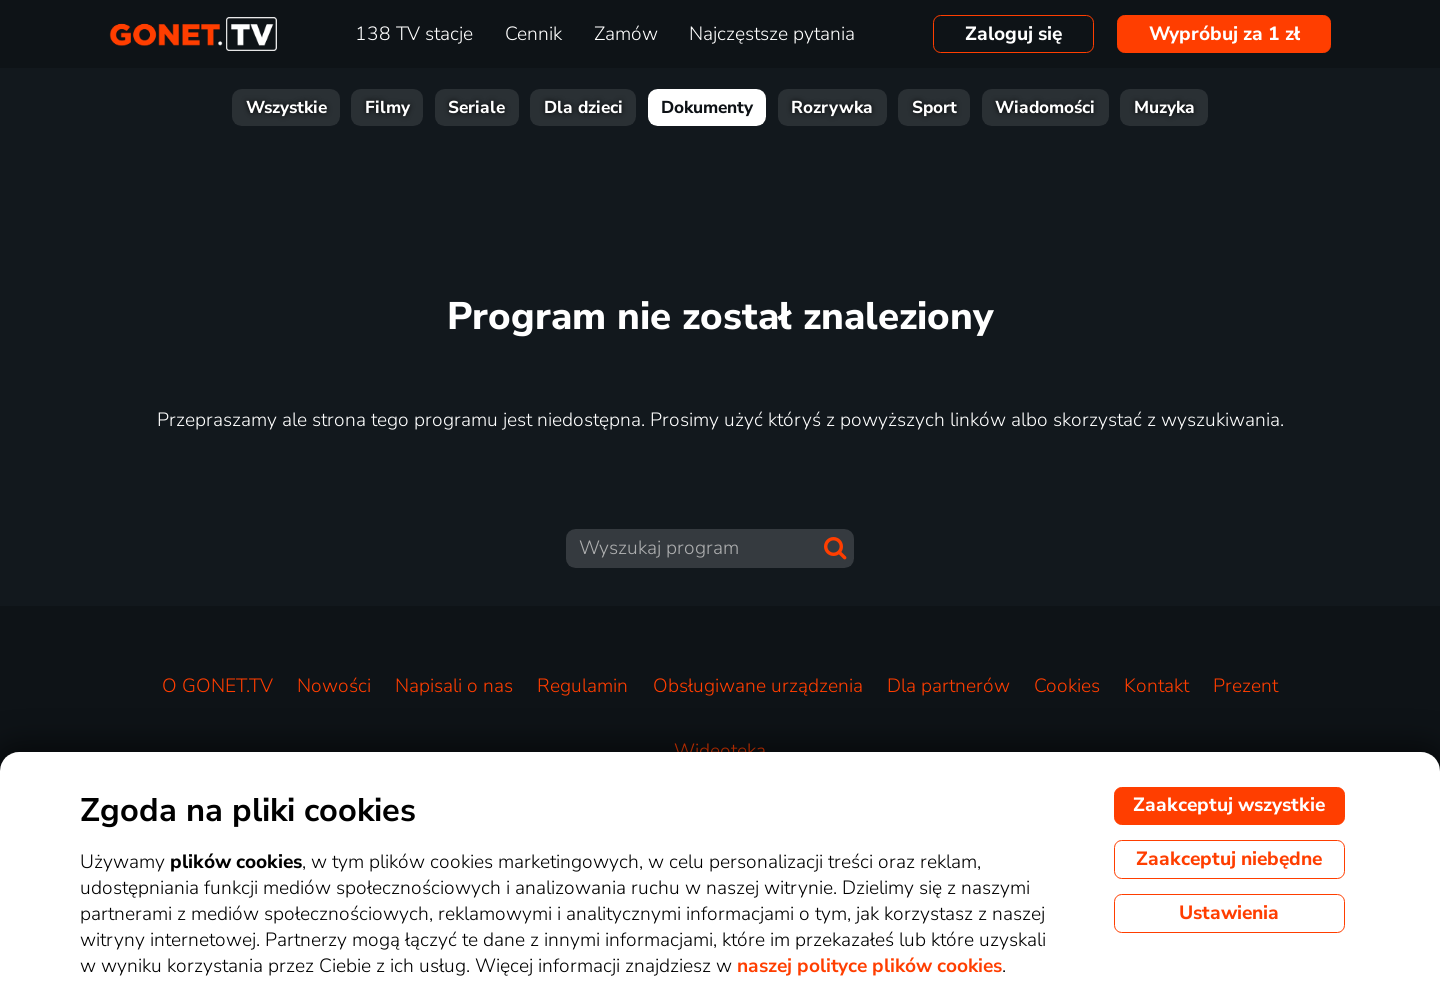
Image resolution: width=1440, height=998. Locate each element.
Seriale (476, 107)
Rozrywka (832, 107)
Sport (934, 107)
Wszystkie (286, 107)
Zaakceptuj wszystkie (1229, 805)
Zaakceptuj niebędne (1229, 859)
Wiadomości (1045, 107)
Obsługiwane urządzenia (758, 686)
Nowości (334, 686)
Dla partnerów (948, 686)
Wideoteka (720, 751)
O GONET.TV (217, 686)
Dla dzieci (583, 107)
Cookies (1067, 686)
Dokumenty (707, 107)
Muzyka (1164, 107)
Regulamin (582, 686)
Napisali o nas (454, 686)
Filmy (387, 107)
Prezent (1245, 686)
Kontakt (1156, 686)
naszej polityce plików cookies (869, 966)
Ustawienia (1229, 913)
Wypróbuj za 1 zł (1224, 34)
